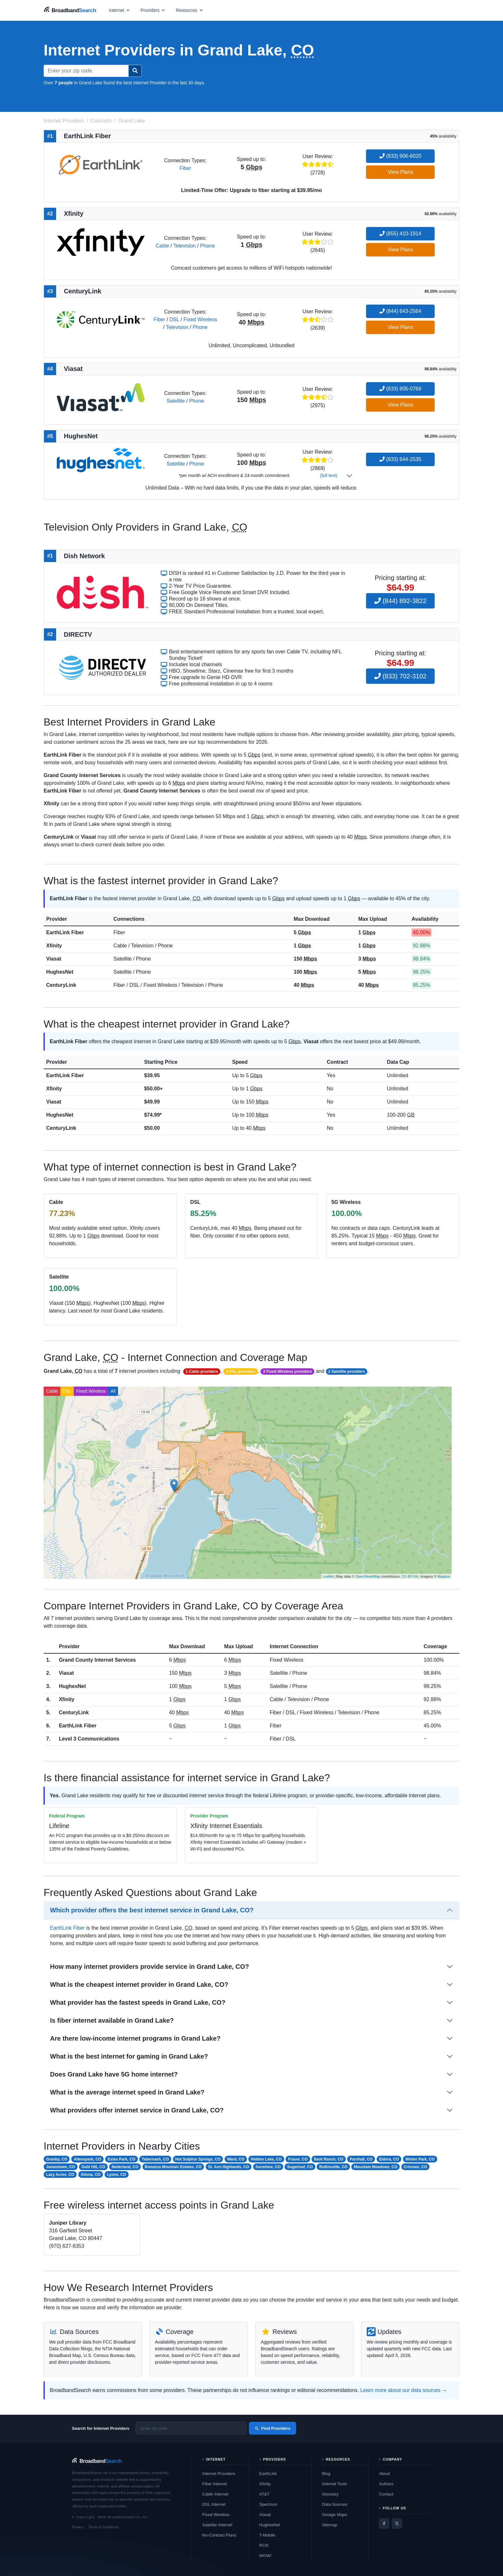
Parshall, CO (361, 2159)
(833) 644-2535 (400, 459)
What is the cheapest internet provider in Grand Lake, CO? (139, 1984)
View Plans (400, 172)
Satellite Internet (217, 2524)
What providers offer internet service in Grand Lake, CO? (137, 2110)
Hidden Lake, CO (266, 2159)
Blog (326, 2473)
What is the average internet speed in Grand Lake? (127, 2092)
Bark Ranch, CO (328, 2159)
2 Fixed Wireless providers (287, 1371)
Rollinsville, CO (333, 2167)
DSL (174, 319)
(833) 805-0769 (400, 388)
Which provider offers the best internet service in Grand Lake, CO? (152, 1910)
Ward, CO (235, 2159)
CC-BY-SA (410, 1576)
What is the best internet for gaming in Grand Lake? (129, 2056)
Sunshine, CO (268, 2167)
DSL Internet (214, 2504)
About (384, 2473)
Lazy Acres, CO (60, 2174)
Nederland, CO (125, 2167)
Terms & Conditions (103, 2527)
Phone (207, 245)
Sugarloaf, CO (300, 2167)
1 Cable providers (202, 1371)
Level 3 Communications (89, 1738)
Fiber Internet (214, 2483)
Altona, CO (90, 2174)
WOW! (265, 2555)
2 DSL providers (240, 1371)
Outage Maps (334, 2514)
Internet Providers (218, 2473)
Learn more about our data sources (400, 2390)
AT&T (264, 2494)
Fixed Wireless (200, 319)
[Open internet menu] (119, 10)
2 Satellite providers (346, 1371)
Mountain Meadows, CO (375, 2167)
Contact (386, 2494)
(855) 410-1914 (400, 233)
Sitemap (329, 2524)
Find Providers (272, 2428)
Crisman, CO (415, 2167)
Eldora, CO (389, 2159)
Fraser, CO (298, 2159)
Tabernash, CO (155, 2159)
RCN (263, 2545)
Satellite (175, 401)
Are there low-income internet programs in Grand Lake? (135, 2038)
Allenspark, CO (87, 2159)
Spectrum (268, 2504)
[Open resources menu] (190, 10)
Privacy (77, 2527)
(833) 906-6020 (400, 156)
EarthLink (268, 2473)
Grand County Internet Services (97, 1660)
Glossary (330, 2494)
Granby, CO (56, 2159)
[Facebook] (384, 2523)
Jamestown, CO (60, 2167)
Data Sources (334, 2504)
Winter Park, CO (420, 2159)
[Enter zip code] (191, 2428)
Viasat (53, 958)
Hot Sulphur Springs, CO (197, 2159)
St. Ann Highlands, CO (228, 2167)
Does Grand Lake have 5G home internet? (114, 2074)
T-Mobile (267, 2535)
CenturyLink (61, 985)
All (113, 1391)
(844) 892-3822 (400, 600)
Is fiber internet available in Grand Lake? (112, 2020)
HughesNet (59, 972)
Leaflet (328, 1576)
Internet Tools (334, 2483)
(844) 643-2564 (400, 311)
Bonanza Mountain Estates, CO (173, 2167)
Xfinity (54, 945)
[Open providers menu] (153, 10)
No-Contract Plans (219, 2535)
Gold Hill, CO (93, 2167)
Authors (386, 2483)
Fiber (185, 168)
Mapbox (444, 1576)
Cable (162, 245)
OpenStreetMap (367, 1576)
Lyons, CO (116, 2174)
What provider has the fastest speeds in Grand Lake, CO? (138, 2002)
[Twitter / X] (397, 2523)
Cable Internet (215, 2494)
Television (184, 245)
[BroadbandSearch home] (70, 10)
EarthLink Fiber (65, 932)
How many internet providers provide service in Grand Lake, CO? (149, 1966)
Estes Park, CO (121, 2159)
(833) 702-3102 (400, 676)
